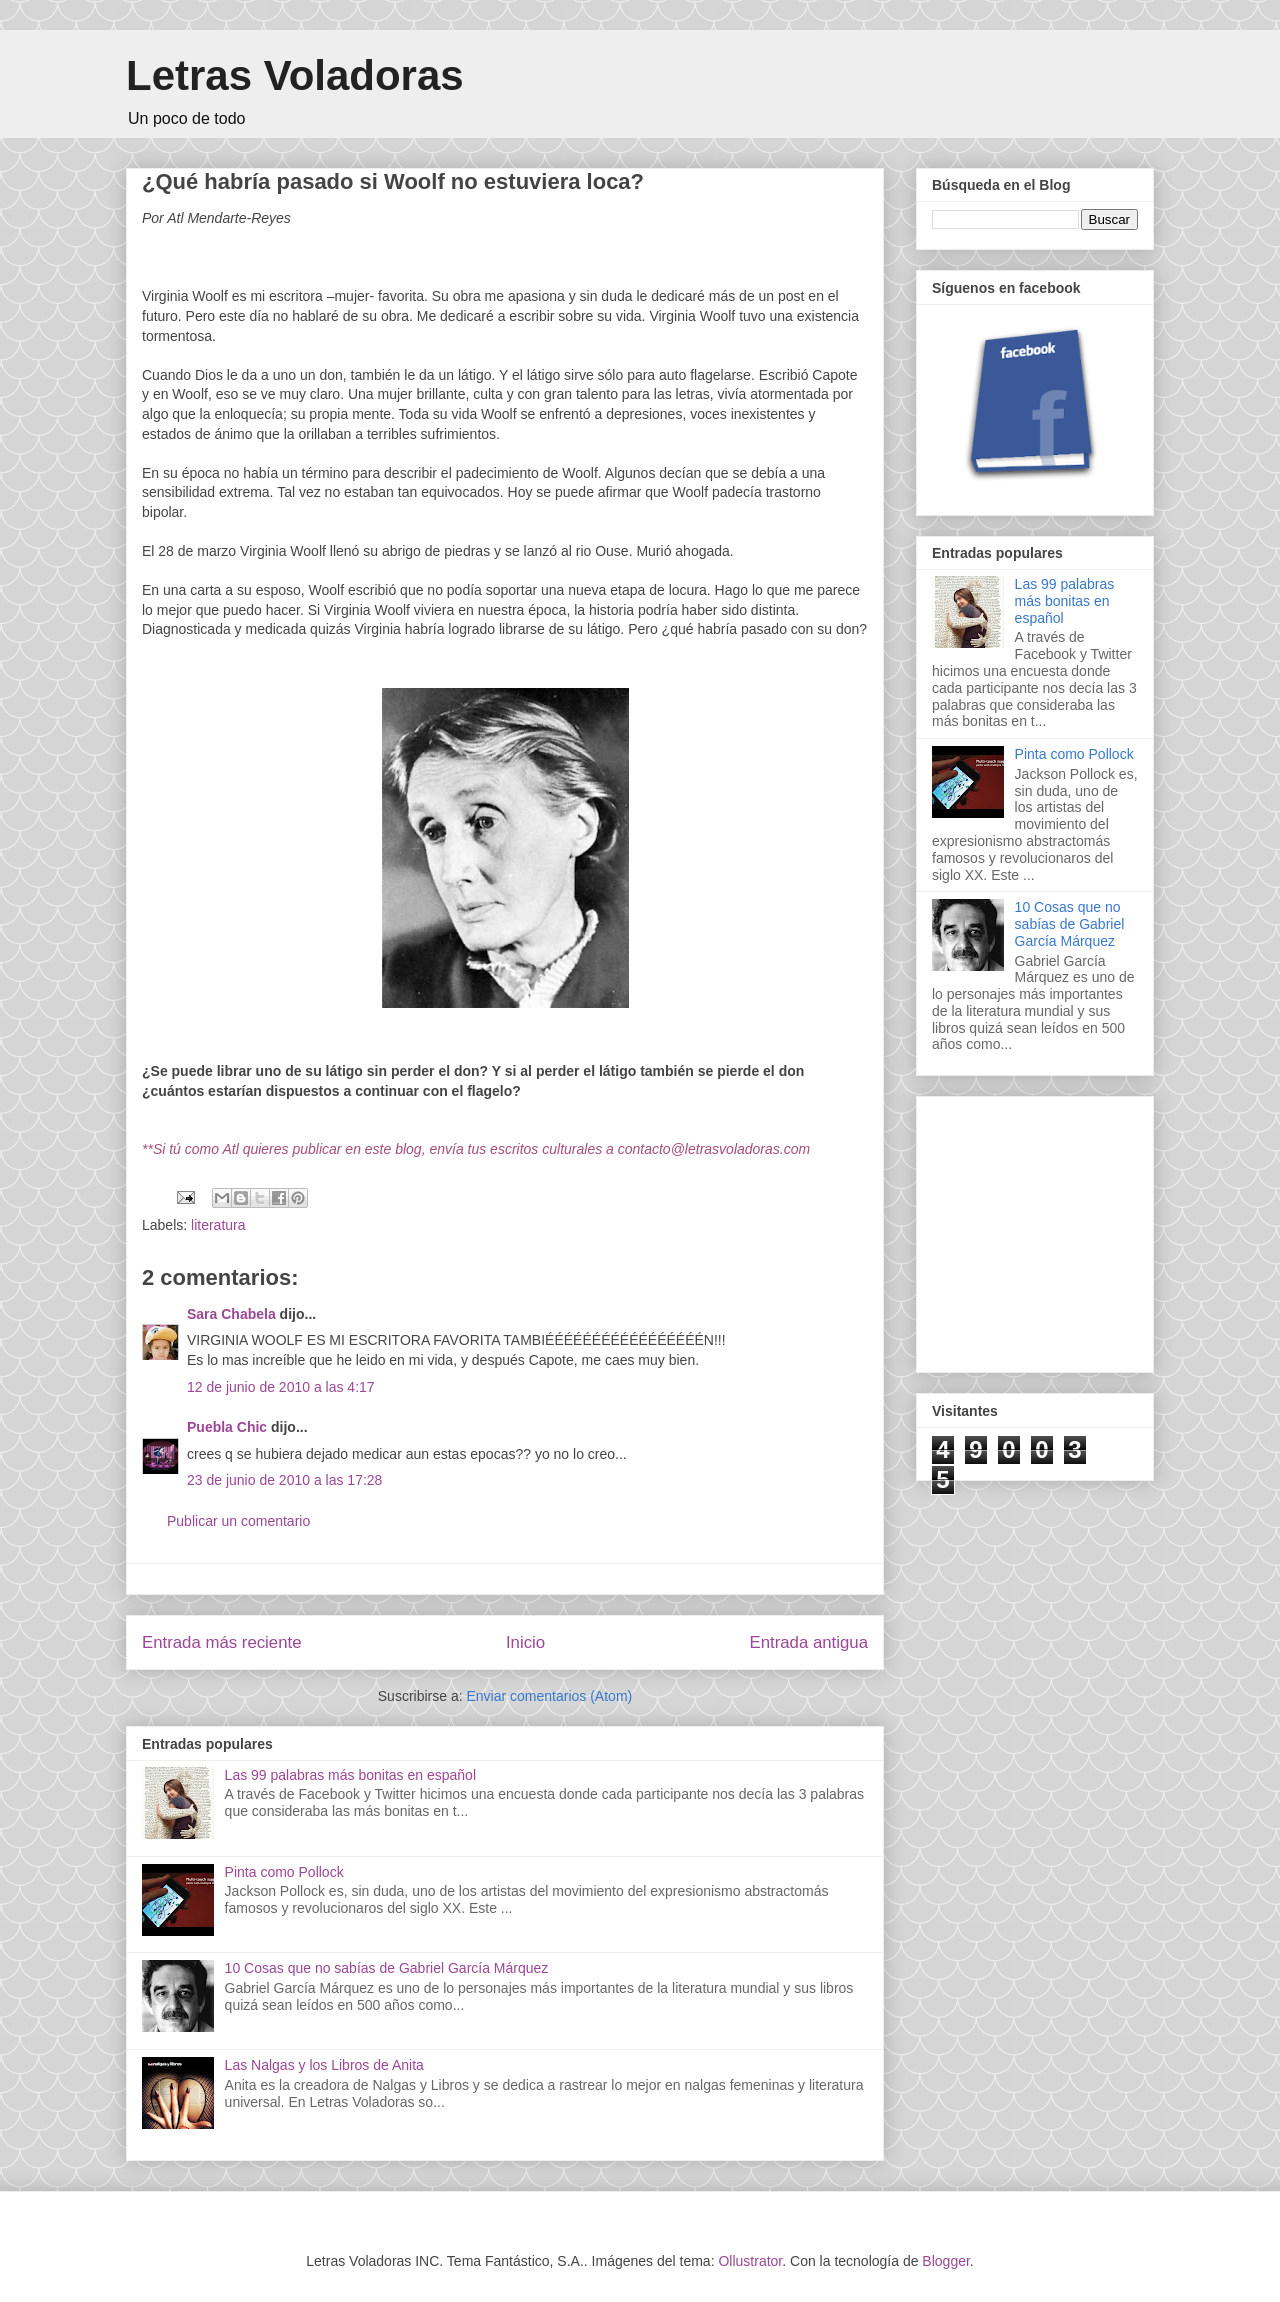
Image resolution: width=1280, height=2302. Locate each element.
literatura (218, 1225)
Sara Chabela (231, 1314)
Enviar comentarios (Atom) (549, 1696)
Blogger (945, 2261)
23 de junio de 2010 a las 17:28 (284, 1480)
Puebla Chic (227, 1427)
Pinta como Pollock (284, 1872)
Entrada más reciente (222, 1642)
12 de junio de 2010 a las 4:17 (281, 1387)
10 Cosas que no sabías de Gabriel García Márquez (387, 1968)
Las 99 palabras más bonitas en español (350, 1775)
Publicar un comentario (238, 1521)
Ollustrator (750, 2261)
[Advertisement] (1082, 1229)
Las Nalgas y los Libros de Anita (324, 2065)
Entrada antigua (809, 1642)
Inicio (525, 1642)
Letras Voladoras (295, 75)
